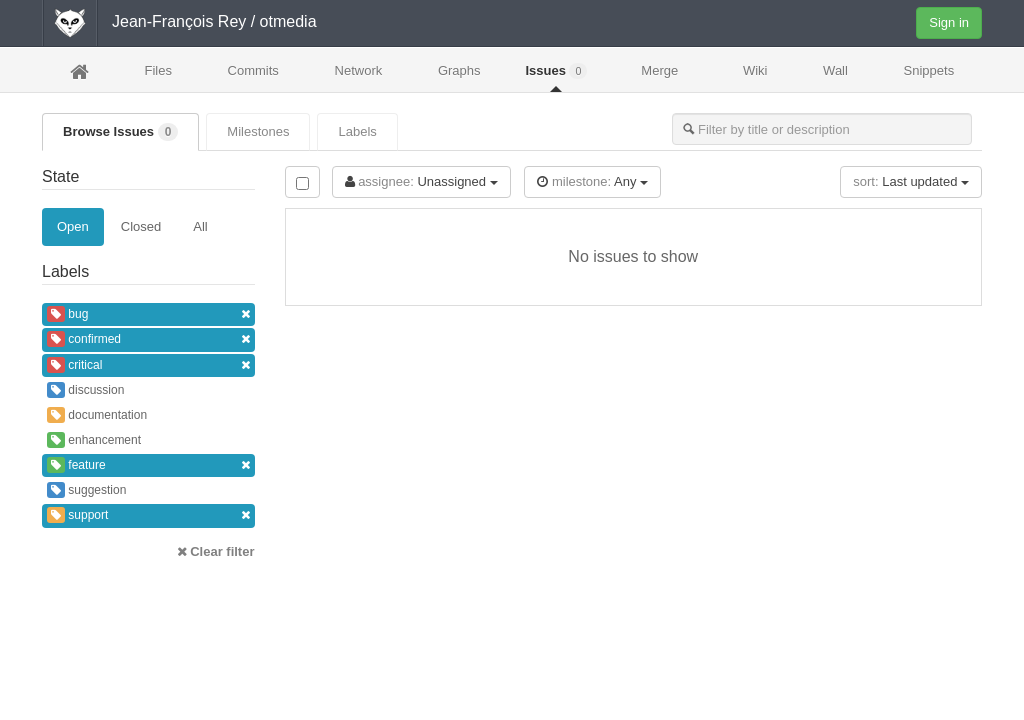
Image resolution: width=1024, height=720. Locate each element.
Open (73, 226)
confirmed (148, 339)
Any (592, 181)
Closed (141, 226)
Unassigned (421, 181)
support (148, 515)
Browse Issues (120, 132)
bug (148, 314)
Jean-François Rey (179, 21)
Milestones (258, 131)
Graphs (459, 70)
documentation (97, 415)
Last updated (911, 181)
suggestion (86, 490)
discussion (85, 390)
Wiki (755, 70)
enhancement (94, 440)
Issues (556, 71)
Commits (253, 70)
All (200, 226)
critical (148, 365)
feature (148, 465)
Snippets (929, 70)
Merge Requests (660, 76)
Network (359, 70)
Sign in (949, 22)
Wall (835, 70)
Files (157, 70)
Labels (357, 131)
